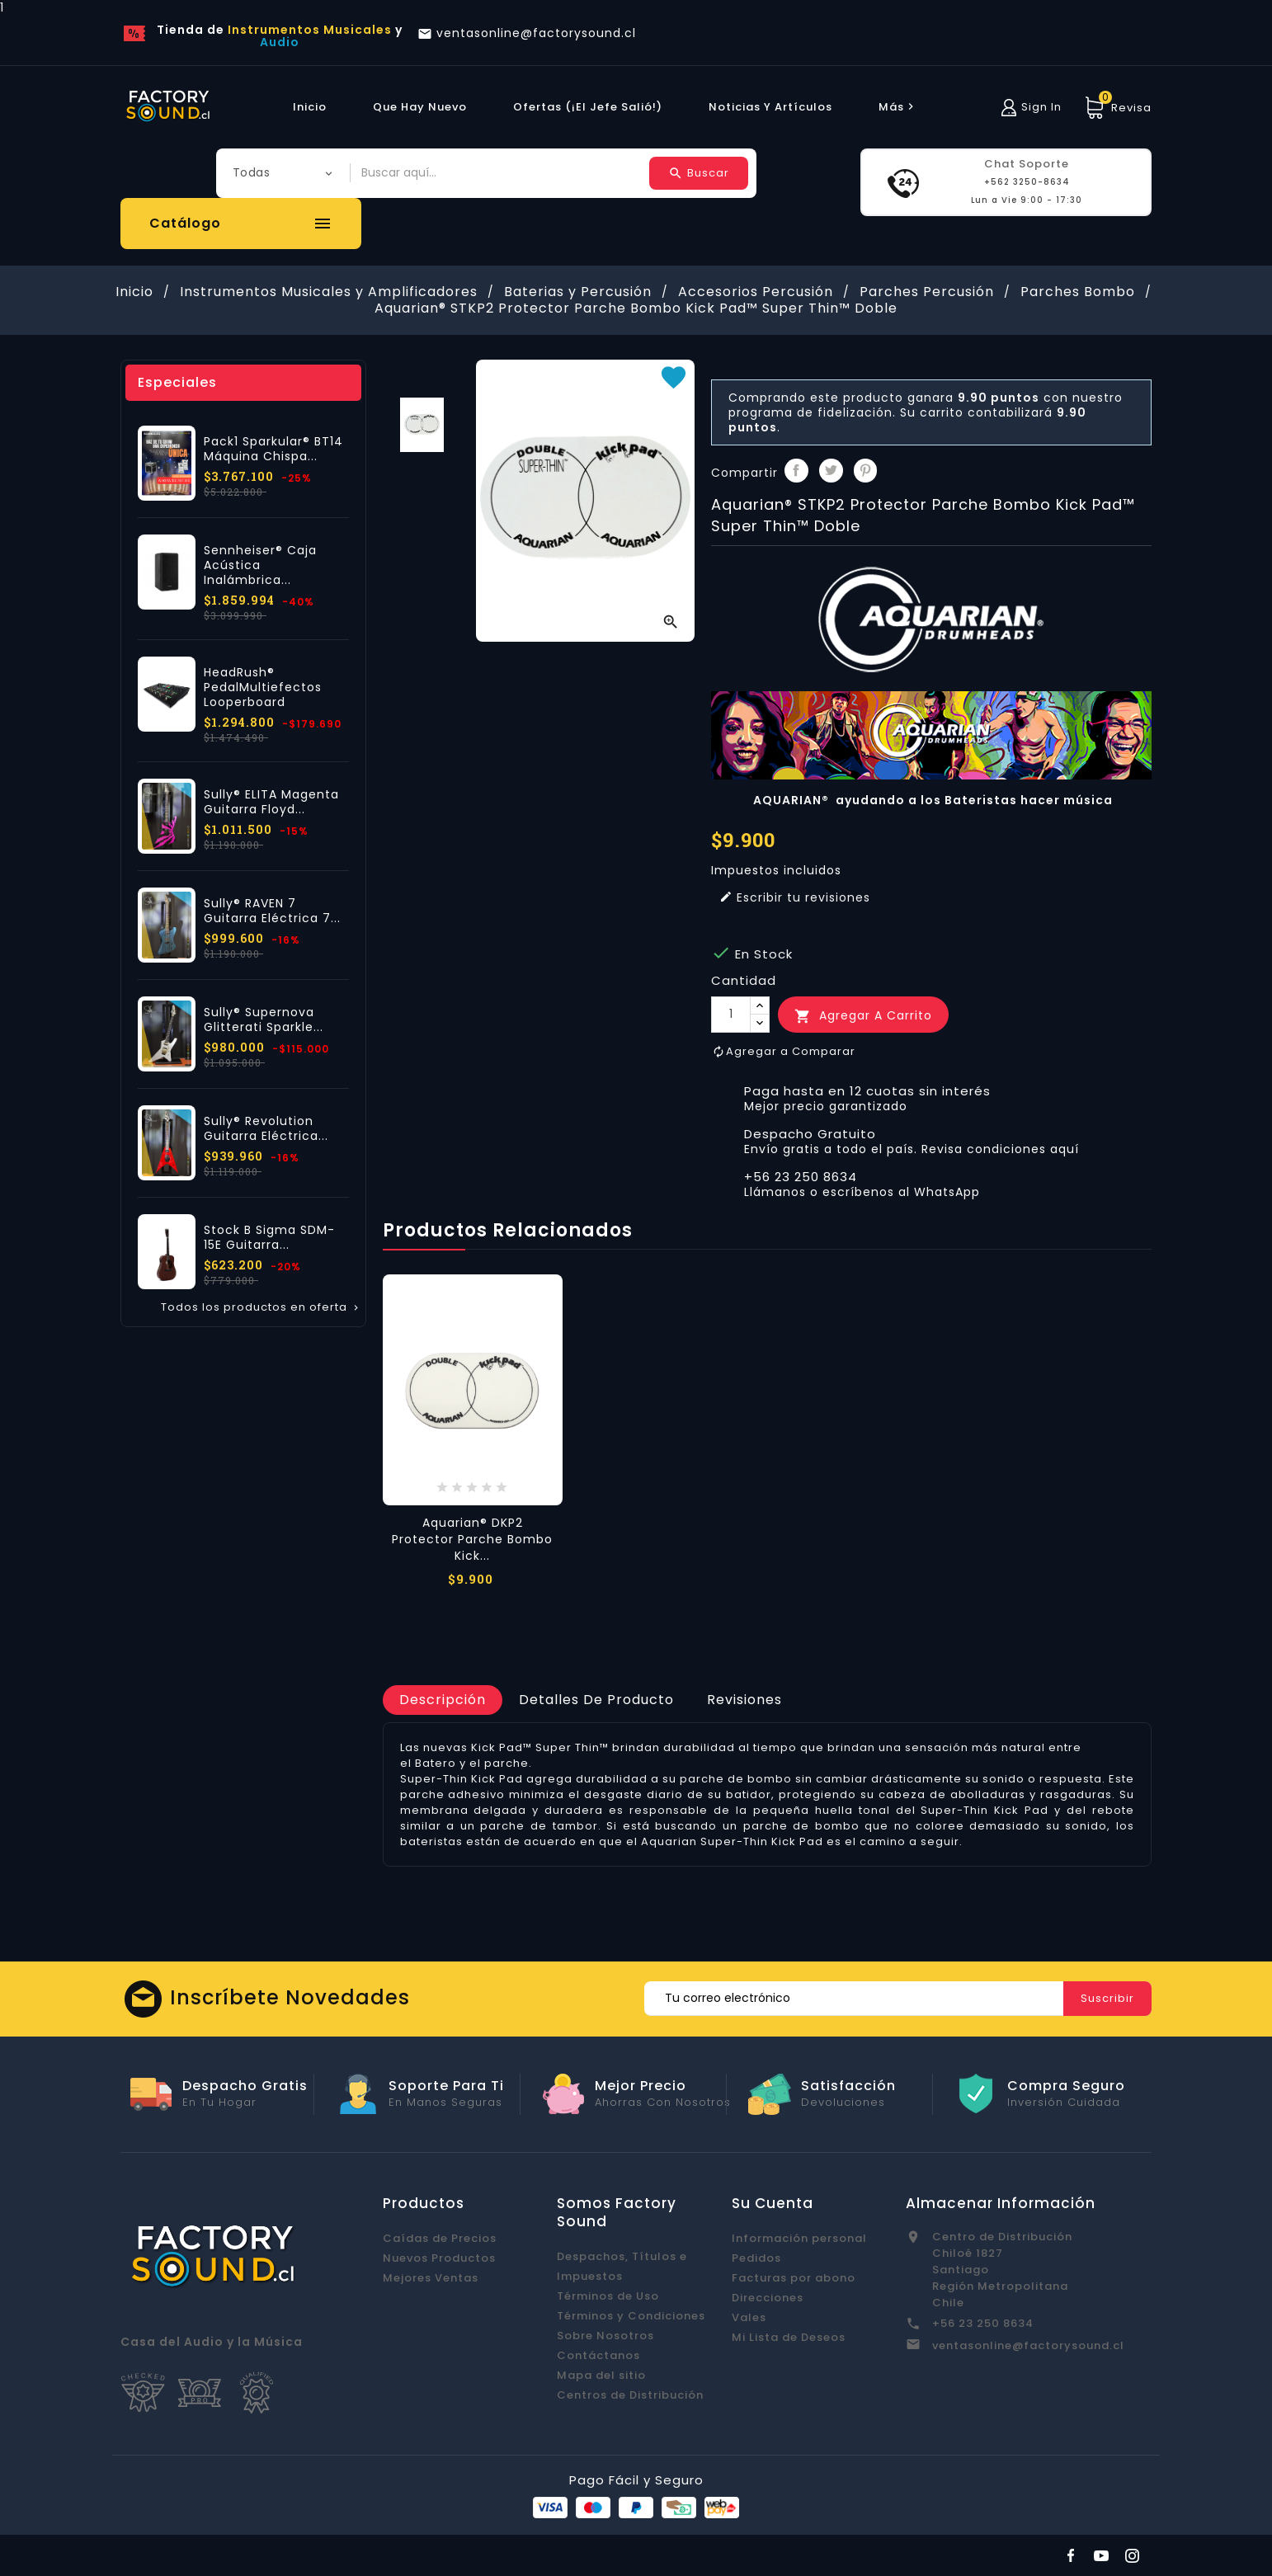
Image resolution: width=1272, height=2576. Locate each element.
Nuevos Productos (439, 2258)
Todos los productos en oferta (261, 1307)
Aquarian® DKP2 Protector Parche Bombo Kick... (472, 1539)
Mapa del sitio (601, 2375)
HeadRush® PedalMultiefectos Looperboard (263, 687)
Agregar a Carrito (863, 1015)
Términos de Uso (608, 2296)
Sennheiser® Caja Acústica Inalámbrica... (260, 565)
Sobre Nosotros (605, 2335)
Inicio (310, 107)
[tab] (442, 1700)
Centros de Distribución (630, 2395)
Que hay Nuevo (420, 107)
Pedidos (756, 2258)
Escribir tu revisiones (794, 897)
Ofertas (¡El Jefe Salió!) (587, 107)
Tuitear (831, 471)
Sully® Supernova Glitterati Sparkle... (263, 1019)
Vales (749, 2317)
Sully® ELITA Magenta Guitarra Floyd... (271, 802)
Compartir (796, 471)
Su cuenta (772, 2203)
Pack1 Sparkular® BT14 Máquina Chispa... (273, 449)
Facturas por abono (793, 2278)
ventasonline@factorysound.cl (1028, 2345)
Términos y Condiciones (631, 2316)
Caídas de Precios (440, 2238)
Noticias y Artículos (770, 107)
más (898, 107)
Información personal (799, 2238)
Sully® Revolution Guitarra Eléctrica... (266, 1128)
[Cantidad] (731, 1014)
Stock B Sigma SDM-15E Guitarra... (269, 1237)
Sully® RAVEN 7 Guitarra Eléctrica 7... (272, 910)
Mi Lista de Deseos (789, 2337)
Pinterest (866, 471)
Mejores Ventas (430, 2278)
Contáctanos (598, 2355)
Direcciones (767, 2297)
